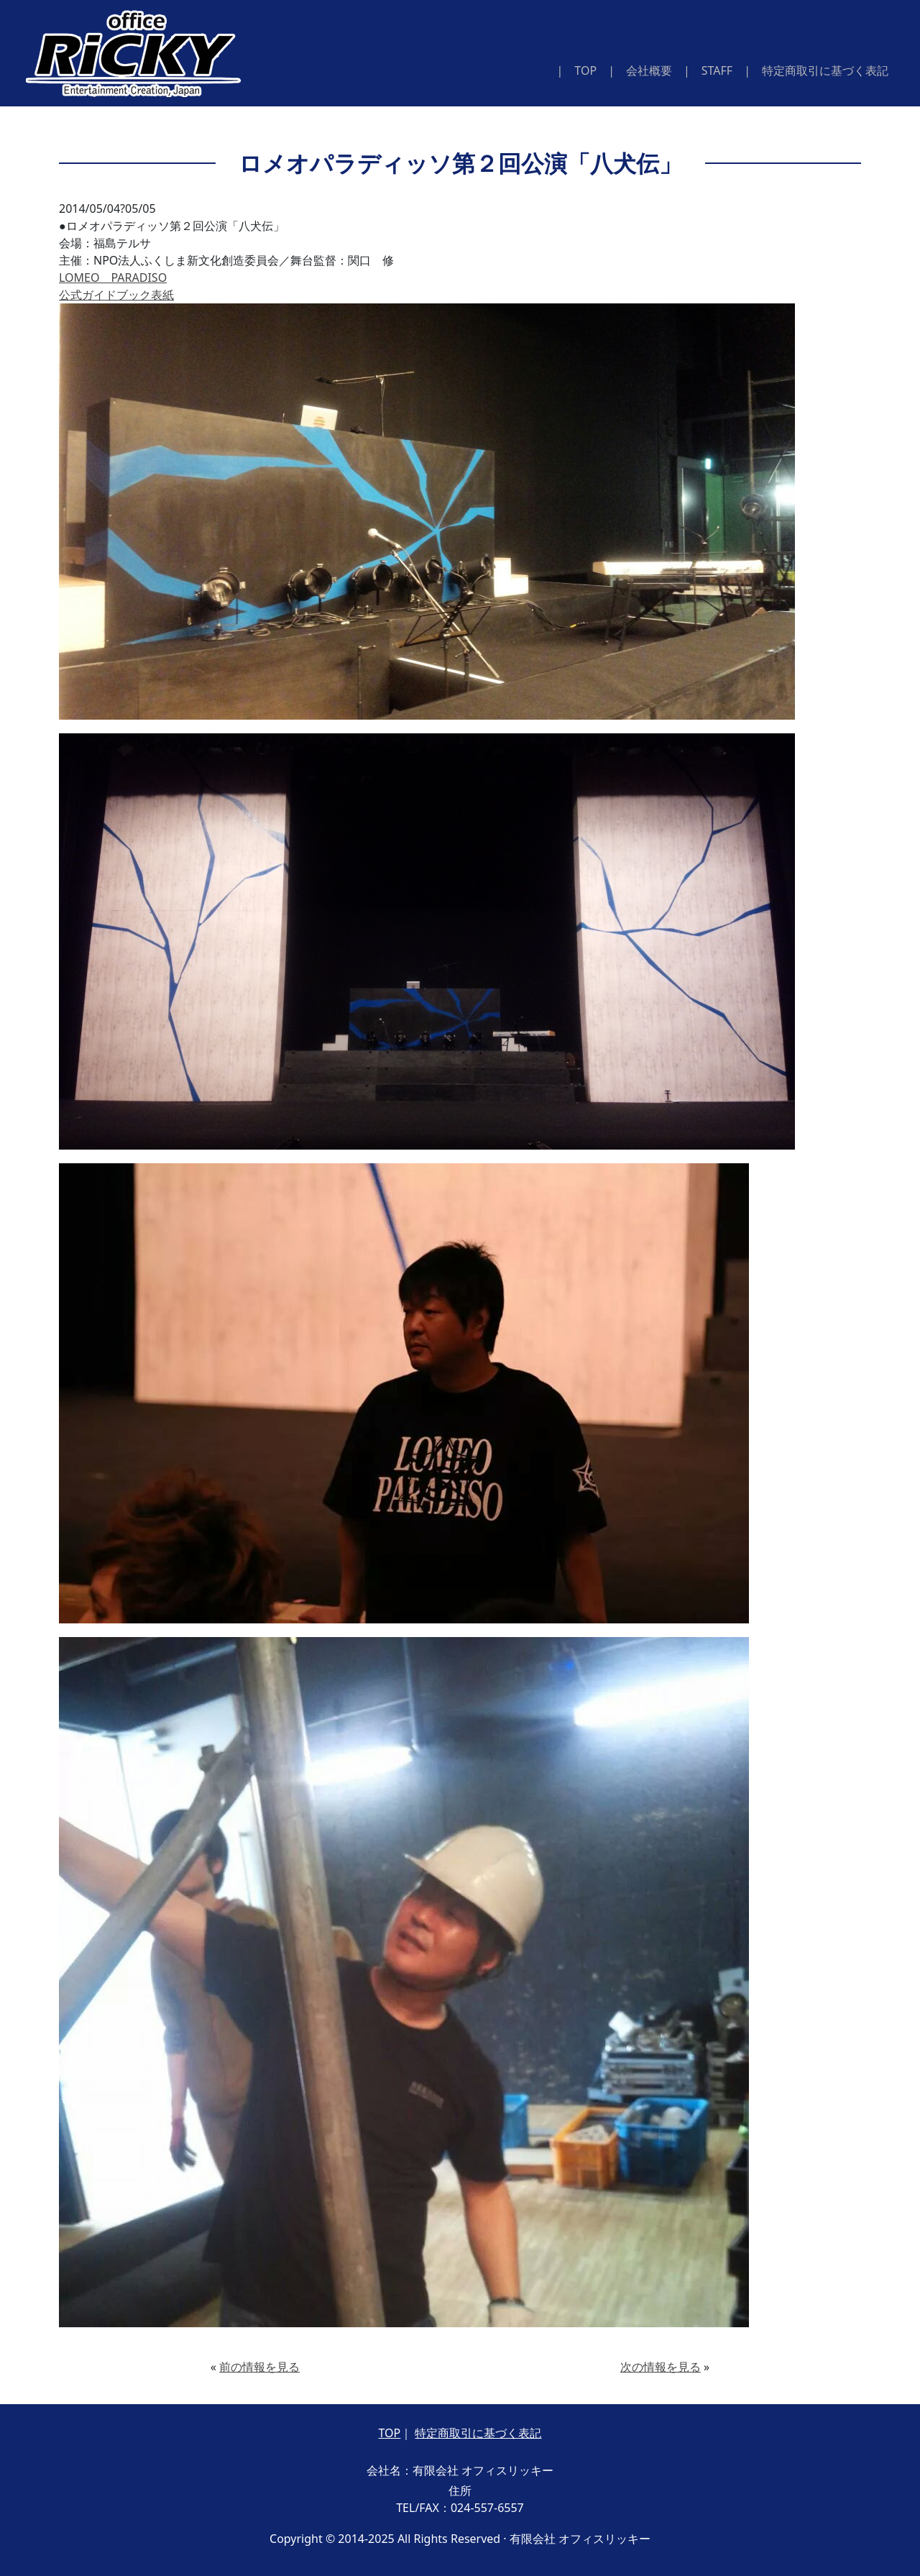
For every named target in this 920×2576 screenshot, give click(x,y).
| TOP (580, 69)
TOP (390, 2433)
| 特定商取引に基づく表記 (816, 70)
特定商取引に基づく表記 (478, 2433)
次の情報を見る (660, 2367)
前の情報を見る (259, 2367)
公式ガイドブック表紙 (116, 295)
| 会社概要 (640, 70)
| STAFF (708, 70)
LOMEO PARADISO (113, 277)
